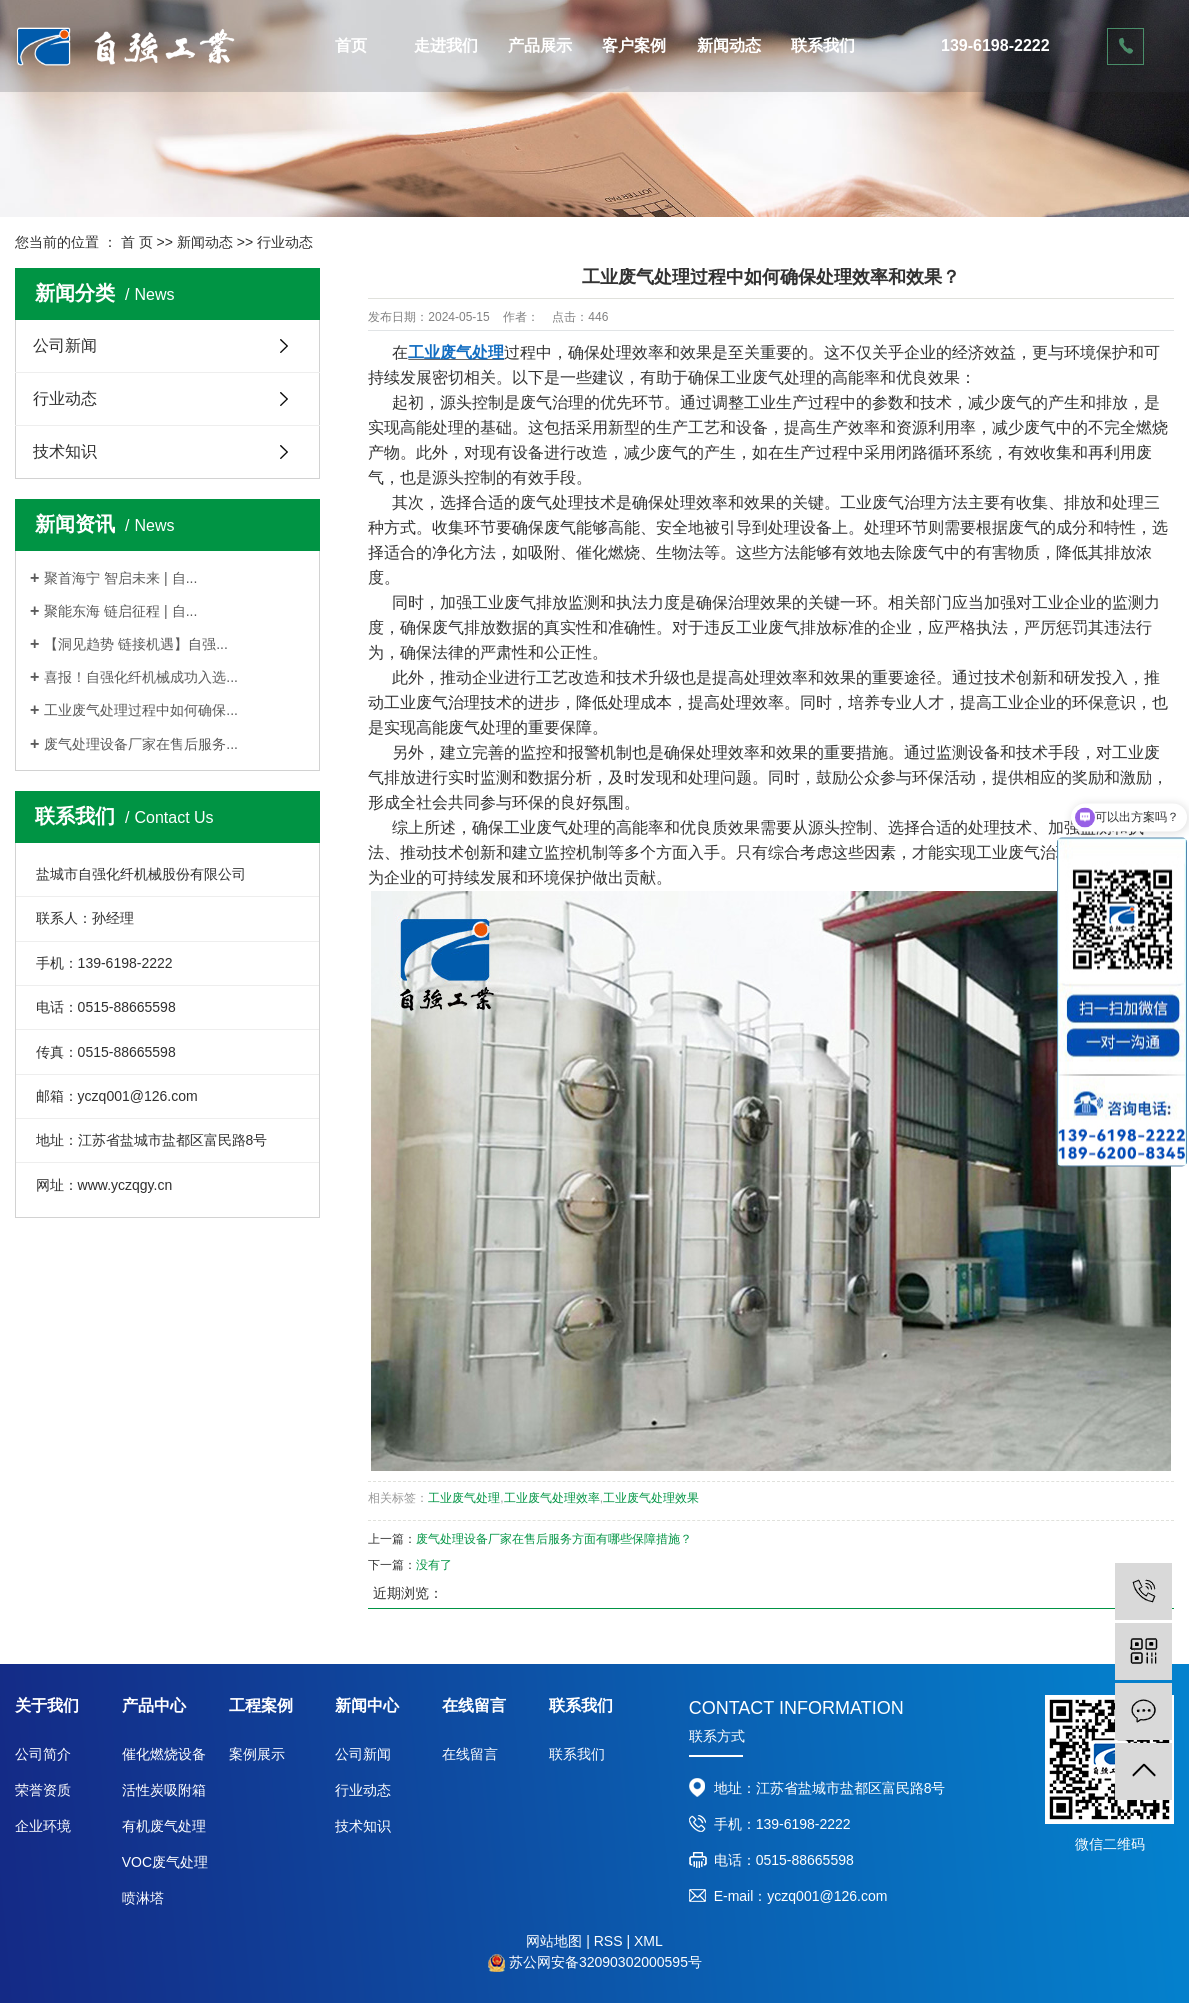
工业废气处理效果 (651, 1498)
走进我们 (446, 45)
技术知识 (65, 451)
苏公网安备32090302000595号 (605, 1962)
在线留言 (470, 1754)
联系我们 (823, 45)
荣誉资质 (43, 1790)
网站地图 (554, 1941)
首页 (351, 45)
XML (648, 1941)
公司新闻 (65, 345)
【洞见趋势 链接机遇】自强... (136, 644)
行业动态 (285, 242)
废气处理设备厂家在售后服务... (141, 744)
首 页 (137, 242)
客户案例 (634, 45)
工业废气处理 (464, 1498)
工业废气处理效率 (552, 1498)
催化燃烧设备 (164, 1754)
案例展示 (257, 1754)
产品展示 (540, 45)
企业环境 (43, 1826)
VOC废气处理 (165, 1862)
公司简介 (43, 1754)
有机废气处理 (164, 1826)
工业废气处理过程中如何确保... (141, 710)
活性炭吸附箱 (164, 1790)
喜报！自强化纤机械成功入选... (141, 677)
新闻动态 (729, 45)
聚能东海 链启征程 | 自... (120, 611)
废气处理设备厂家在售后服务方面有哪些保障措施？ (554, 1539)
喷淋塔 (143, 1898)
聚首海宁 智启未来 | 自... (120, 578)
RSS (608, 1941)
